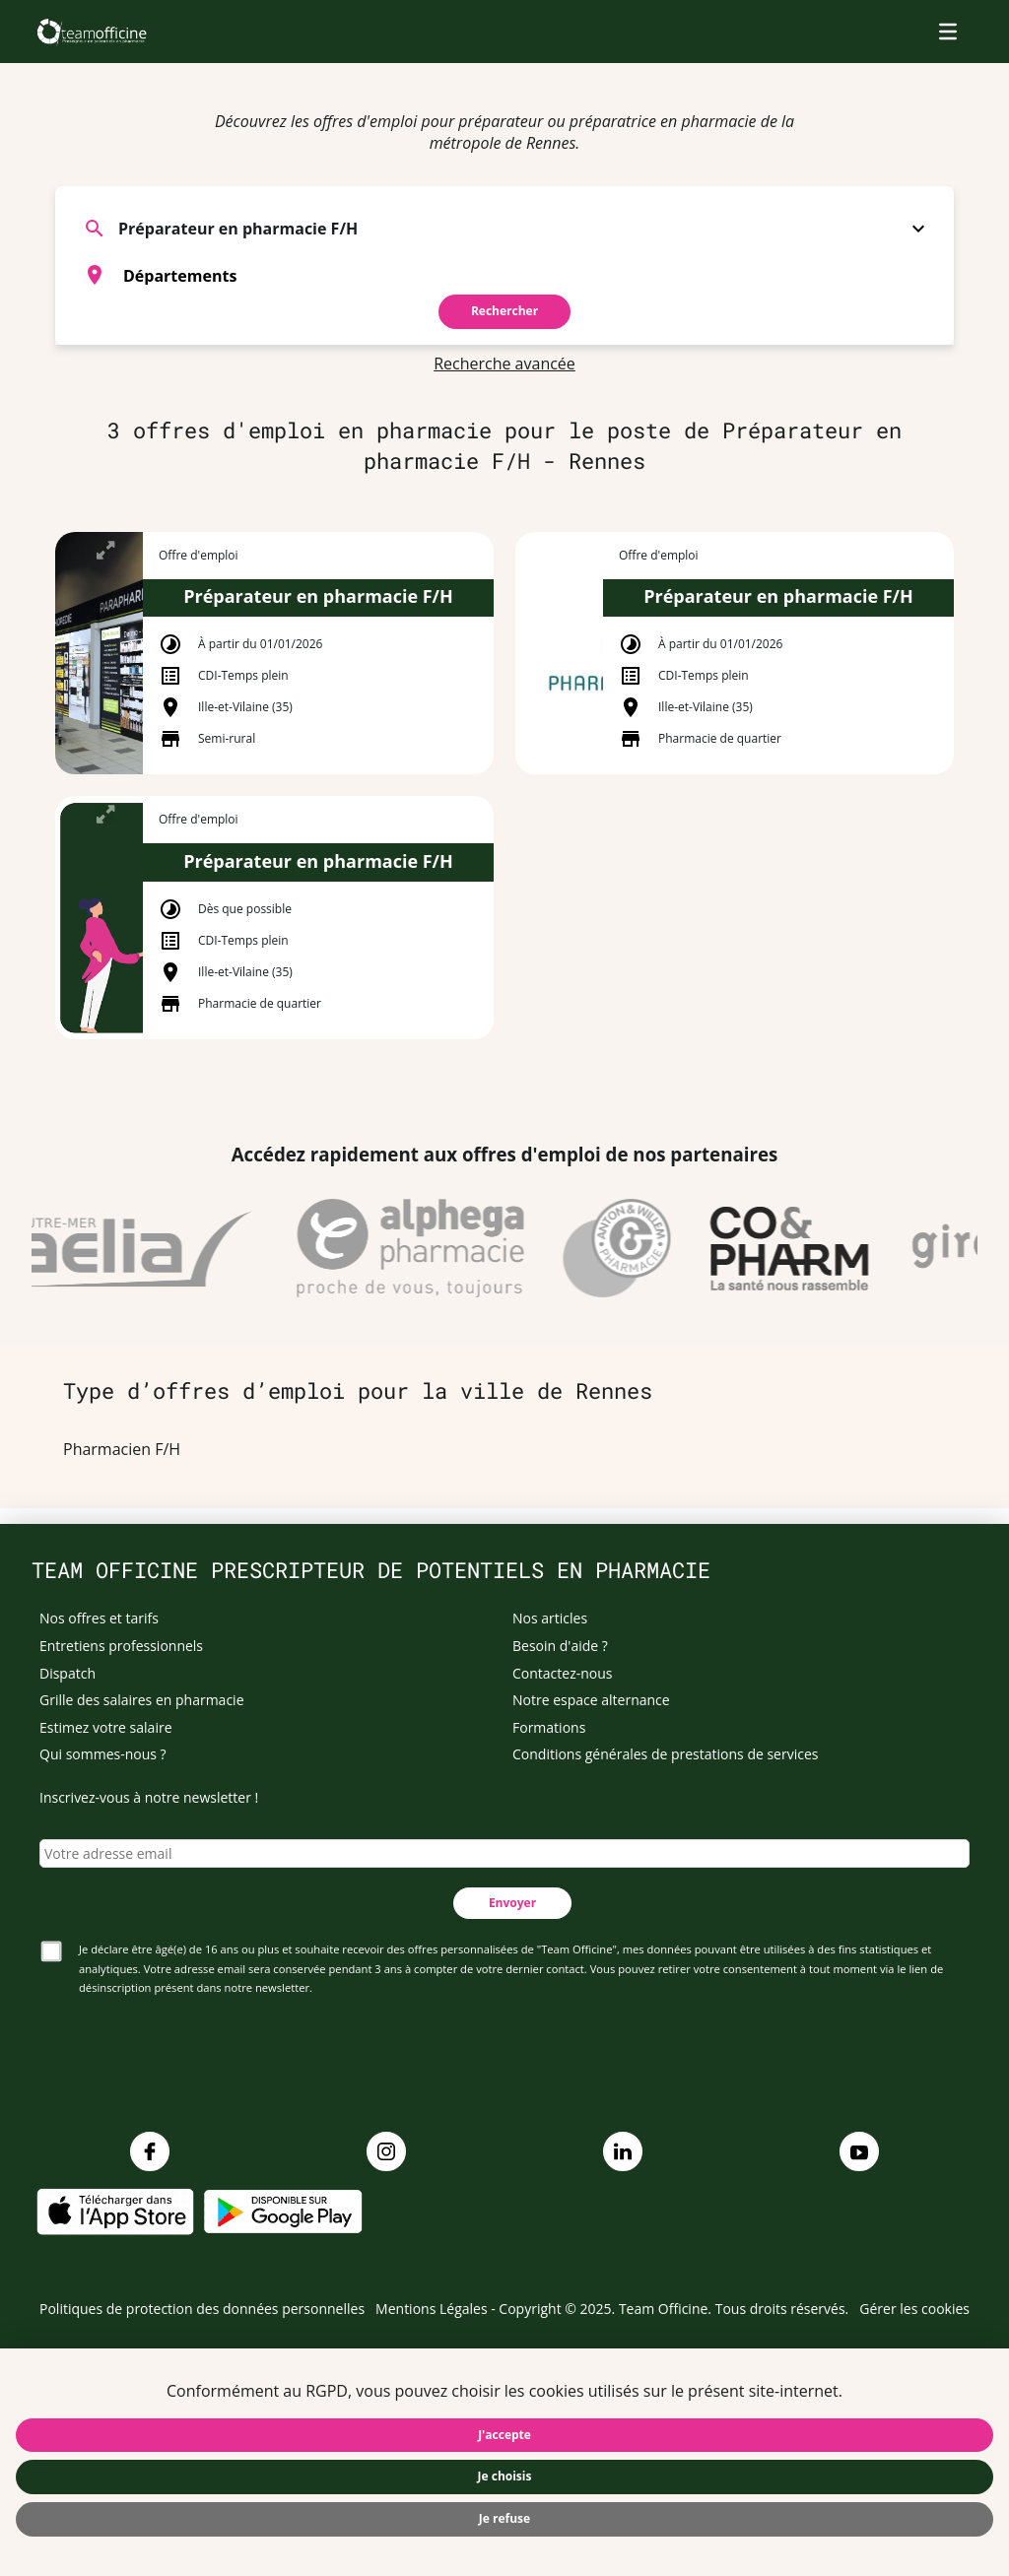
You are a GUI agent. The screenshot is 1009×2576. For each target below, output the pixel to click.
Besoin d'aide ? (560, 1645)
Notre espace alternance (591, 1699)
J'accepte (504, 2434)
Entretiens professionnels (121, 1645)
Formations (548, 1727)
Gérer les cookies (914, 2308)
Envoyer (512, 1902)
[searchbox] (529, 275)
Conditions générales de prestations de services (665, 1754)
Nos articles (549, 1618)
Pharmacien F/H (121, 1449)
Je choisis (505, 2476)
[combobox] (504, 275)
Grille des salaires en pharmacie (141, 1699)
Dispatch (67, 1673)
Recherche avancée (504, 363)
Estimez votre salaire (105, 1727)
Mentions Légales (431, 2308)
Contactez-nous (562, 1673)
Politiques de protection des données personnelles (202, 2308)
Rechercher (504, 310)
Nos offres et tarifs (99, 1618)
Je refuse (504, 2518)
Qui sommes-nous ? (103, 1754)
